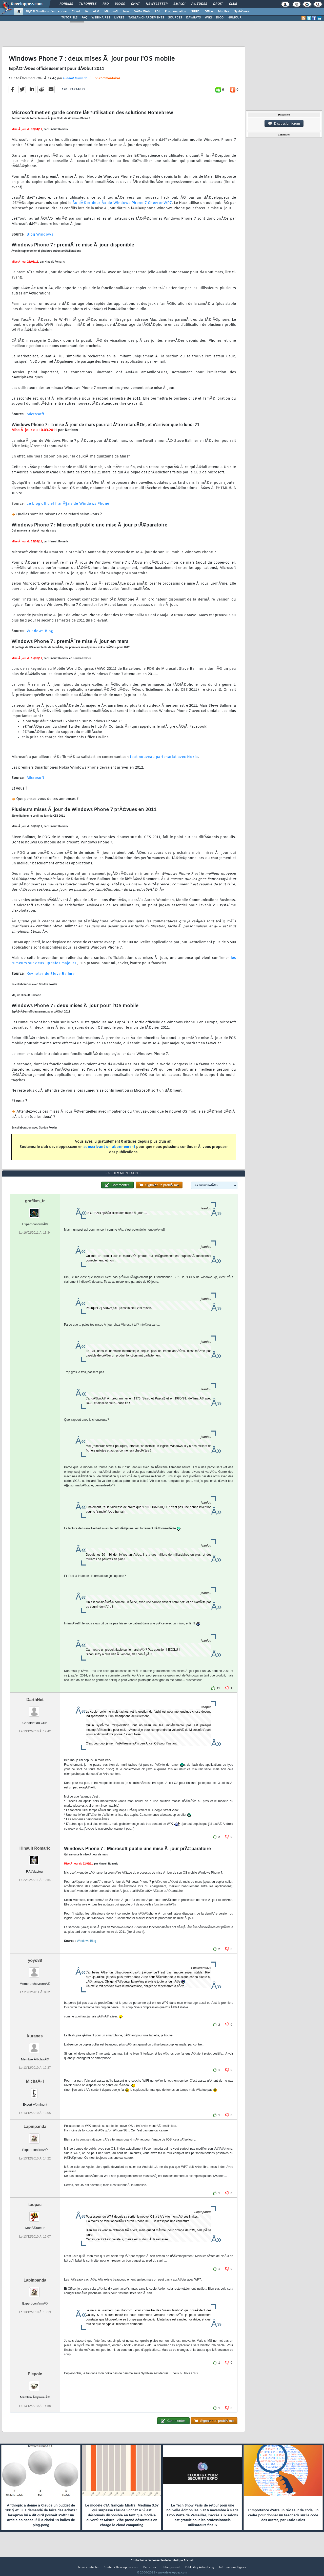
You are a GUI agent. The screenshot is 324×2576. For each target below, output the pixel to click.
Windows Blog (40, 634)
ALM (96, 11)
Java (126, 11)
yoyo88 (35, 1970)
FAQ (105, 4)
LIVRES (119, 17)
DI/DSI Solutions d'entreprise (46, 11)
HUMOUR (234, 17)
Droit (218, 4)
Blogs (119, 4)
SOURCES (175, 17)
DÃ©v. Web (142, 11)
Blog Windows (40, 237)
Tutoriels (87, 4)
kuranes (35, 2045)
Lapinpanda (35, 2136)
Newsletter (156, 4)
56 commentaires (107, 82)
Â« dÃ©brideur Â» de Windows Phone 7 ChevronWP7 (122, 206)
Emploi (179, 4)
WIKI (208, 17)
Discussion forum (284, 124)
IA (86, 11)
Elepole (35, 2383)
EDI (157, 11)
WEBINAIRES (100, 17)
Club (232, 4)
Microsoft (111, 11)
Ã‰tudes (199, 4)
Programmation (175, 11)
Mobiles (223, 11)
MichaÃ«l (35, 2091)
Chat (135, 4)
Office (209, 11)
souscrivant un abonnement (109, 1150)
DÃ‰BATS (193, 17)
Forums (66, 4)
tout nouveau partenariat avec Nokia (164, 760)
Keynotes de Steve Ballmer (51, 977)
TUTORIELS (69, 17)
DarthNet (35, 1709)
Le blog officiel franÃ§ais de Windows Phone (68, 507)
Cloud (76, 11)
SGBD (195, 11)
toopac (35, 2214)
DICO (220, 17)
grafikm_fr (35, 1210)
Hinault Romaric (75, 81)
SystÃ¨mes (241, 11)
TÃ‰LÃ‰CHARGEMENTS (146, 17)
